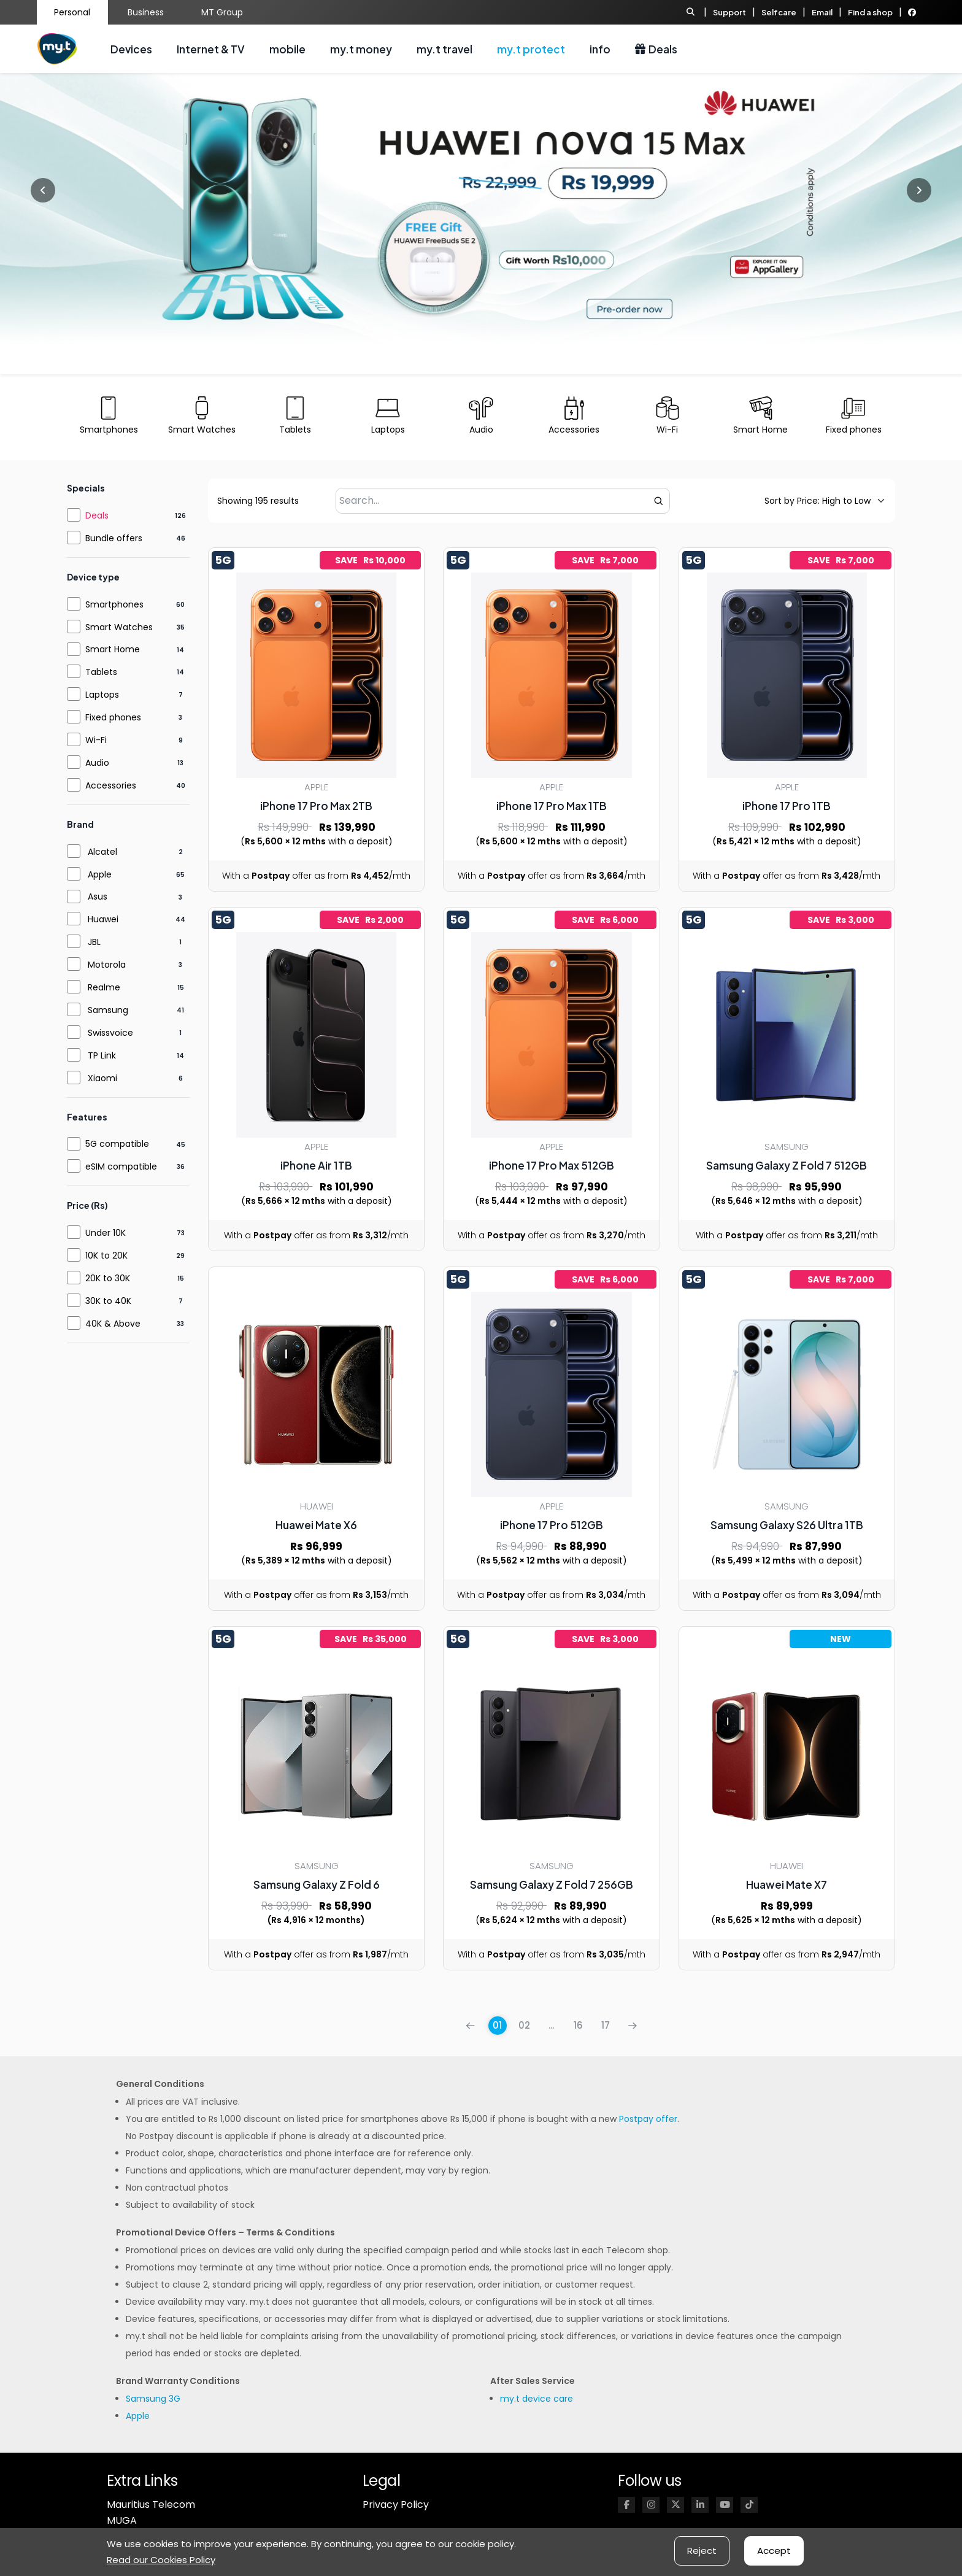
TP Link (102, 1055)
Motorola (107, 964)
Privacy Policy (396, 2504)
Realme (104, 987)
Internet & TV (211, 49)
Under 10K (105, 1233)
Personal (72, 12)
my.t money (361, 49)
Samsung (108, 1010)
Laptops (102, 694)
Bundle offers (113, 538)
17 (605, 2025)
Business (146, 12)
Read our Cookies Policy (161, 2559)
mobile (287, 49)
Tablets (101, 672)
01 (497, 2025)
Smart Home (112, 649)
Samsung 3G (153, 2399)
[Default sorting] (817, 500)
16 (578, 2025)
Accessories (110, 785)
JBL (94, 942)
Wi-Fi (96, 740)
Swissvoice (110, 1033)
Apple (100, 874)
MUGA (122, 2520)
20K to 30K (107, 1278)
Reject (702, 2550)
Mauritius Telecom (151, 2504)
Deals (656, 49)
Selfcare (778, 12)
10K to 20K (106, 1255)
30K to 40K (108, 1301)
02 (524, 2025)
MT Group (222, 12)
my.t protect (531, 49)
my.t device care (536, 2399)
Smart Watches (119, 627)
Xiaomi (102, 1078)
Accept (774, 2550)
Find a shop (870, 12)
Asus (97, 896)
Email (822, 12)
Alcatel (102, 852)
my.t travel (444, 49)
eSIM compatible (121, 1166)
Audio (97, 763)
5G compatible (117, 1144)
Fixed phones (113, 717)
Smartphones (114, 604)
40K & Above (112, 1323)
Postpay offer (648, 2119)
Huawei (103, 919)
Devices (131, 49)
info (600, 49)
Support (729, 12)
